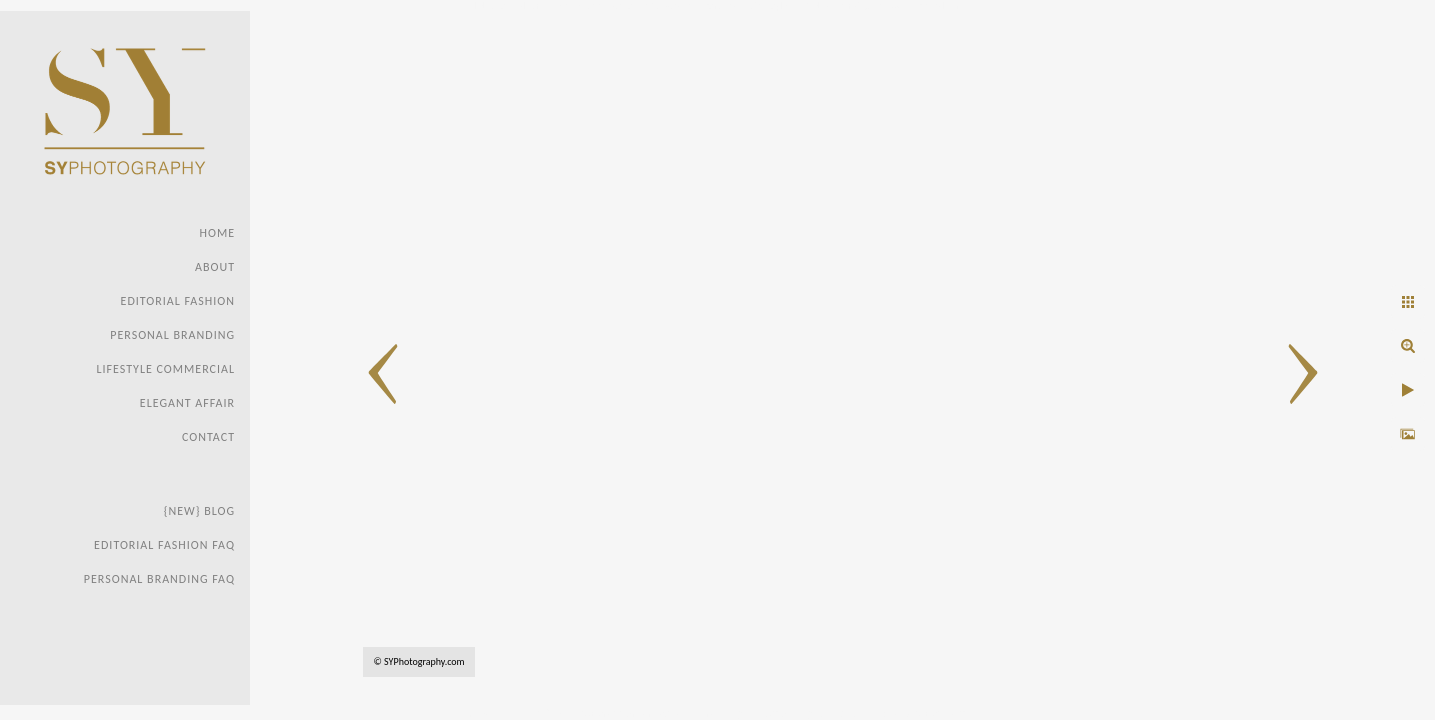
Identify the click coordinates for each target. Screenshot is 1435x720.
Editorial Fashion (178, 301)
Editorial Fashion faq (164, 545)
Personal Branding (172, 335)
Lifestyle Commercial (165, 369)
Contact (208, 437)
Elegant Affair (187, 403)
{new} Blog (199, 511)
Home (217, 233)
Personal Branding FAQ (159, 579)
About (215, 267)
